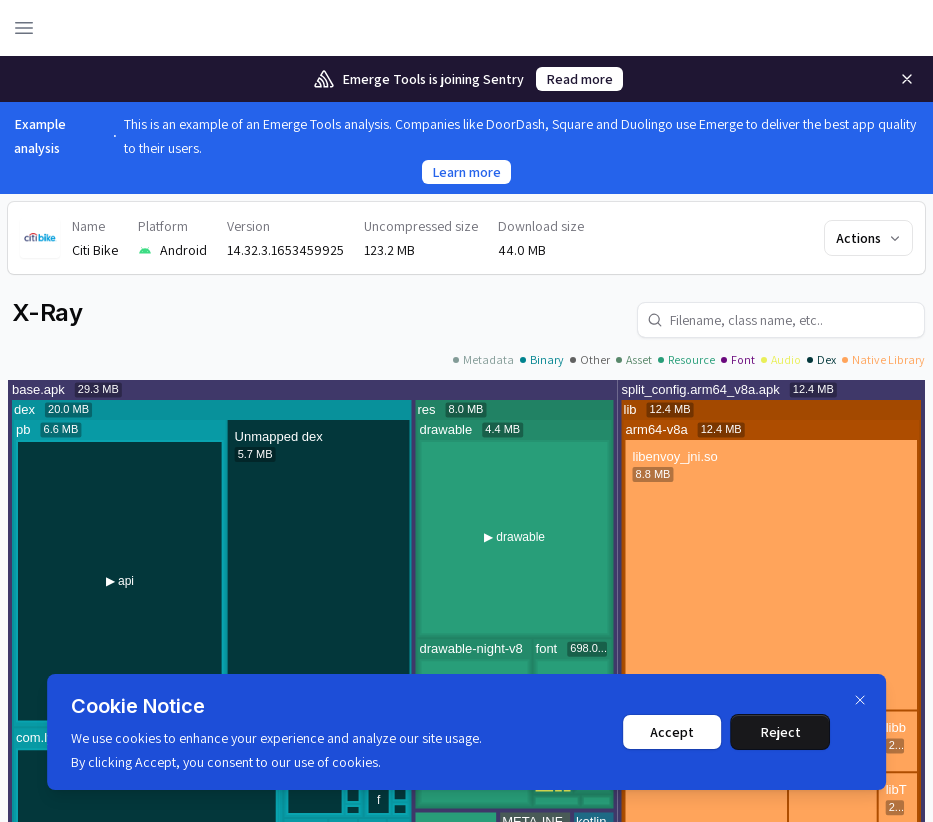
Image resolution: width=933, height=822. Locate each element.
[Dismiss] (860, 700)
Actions (869, 238)
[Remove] (907, 79)
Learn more (466, 172)
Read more (579, 79)
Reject (780, 732)
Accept (672, 732)
